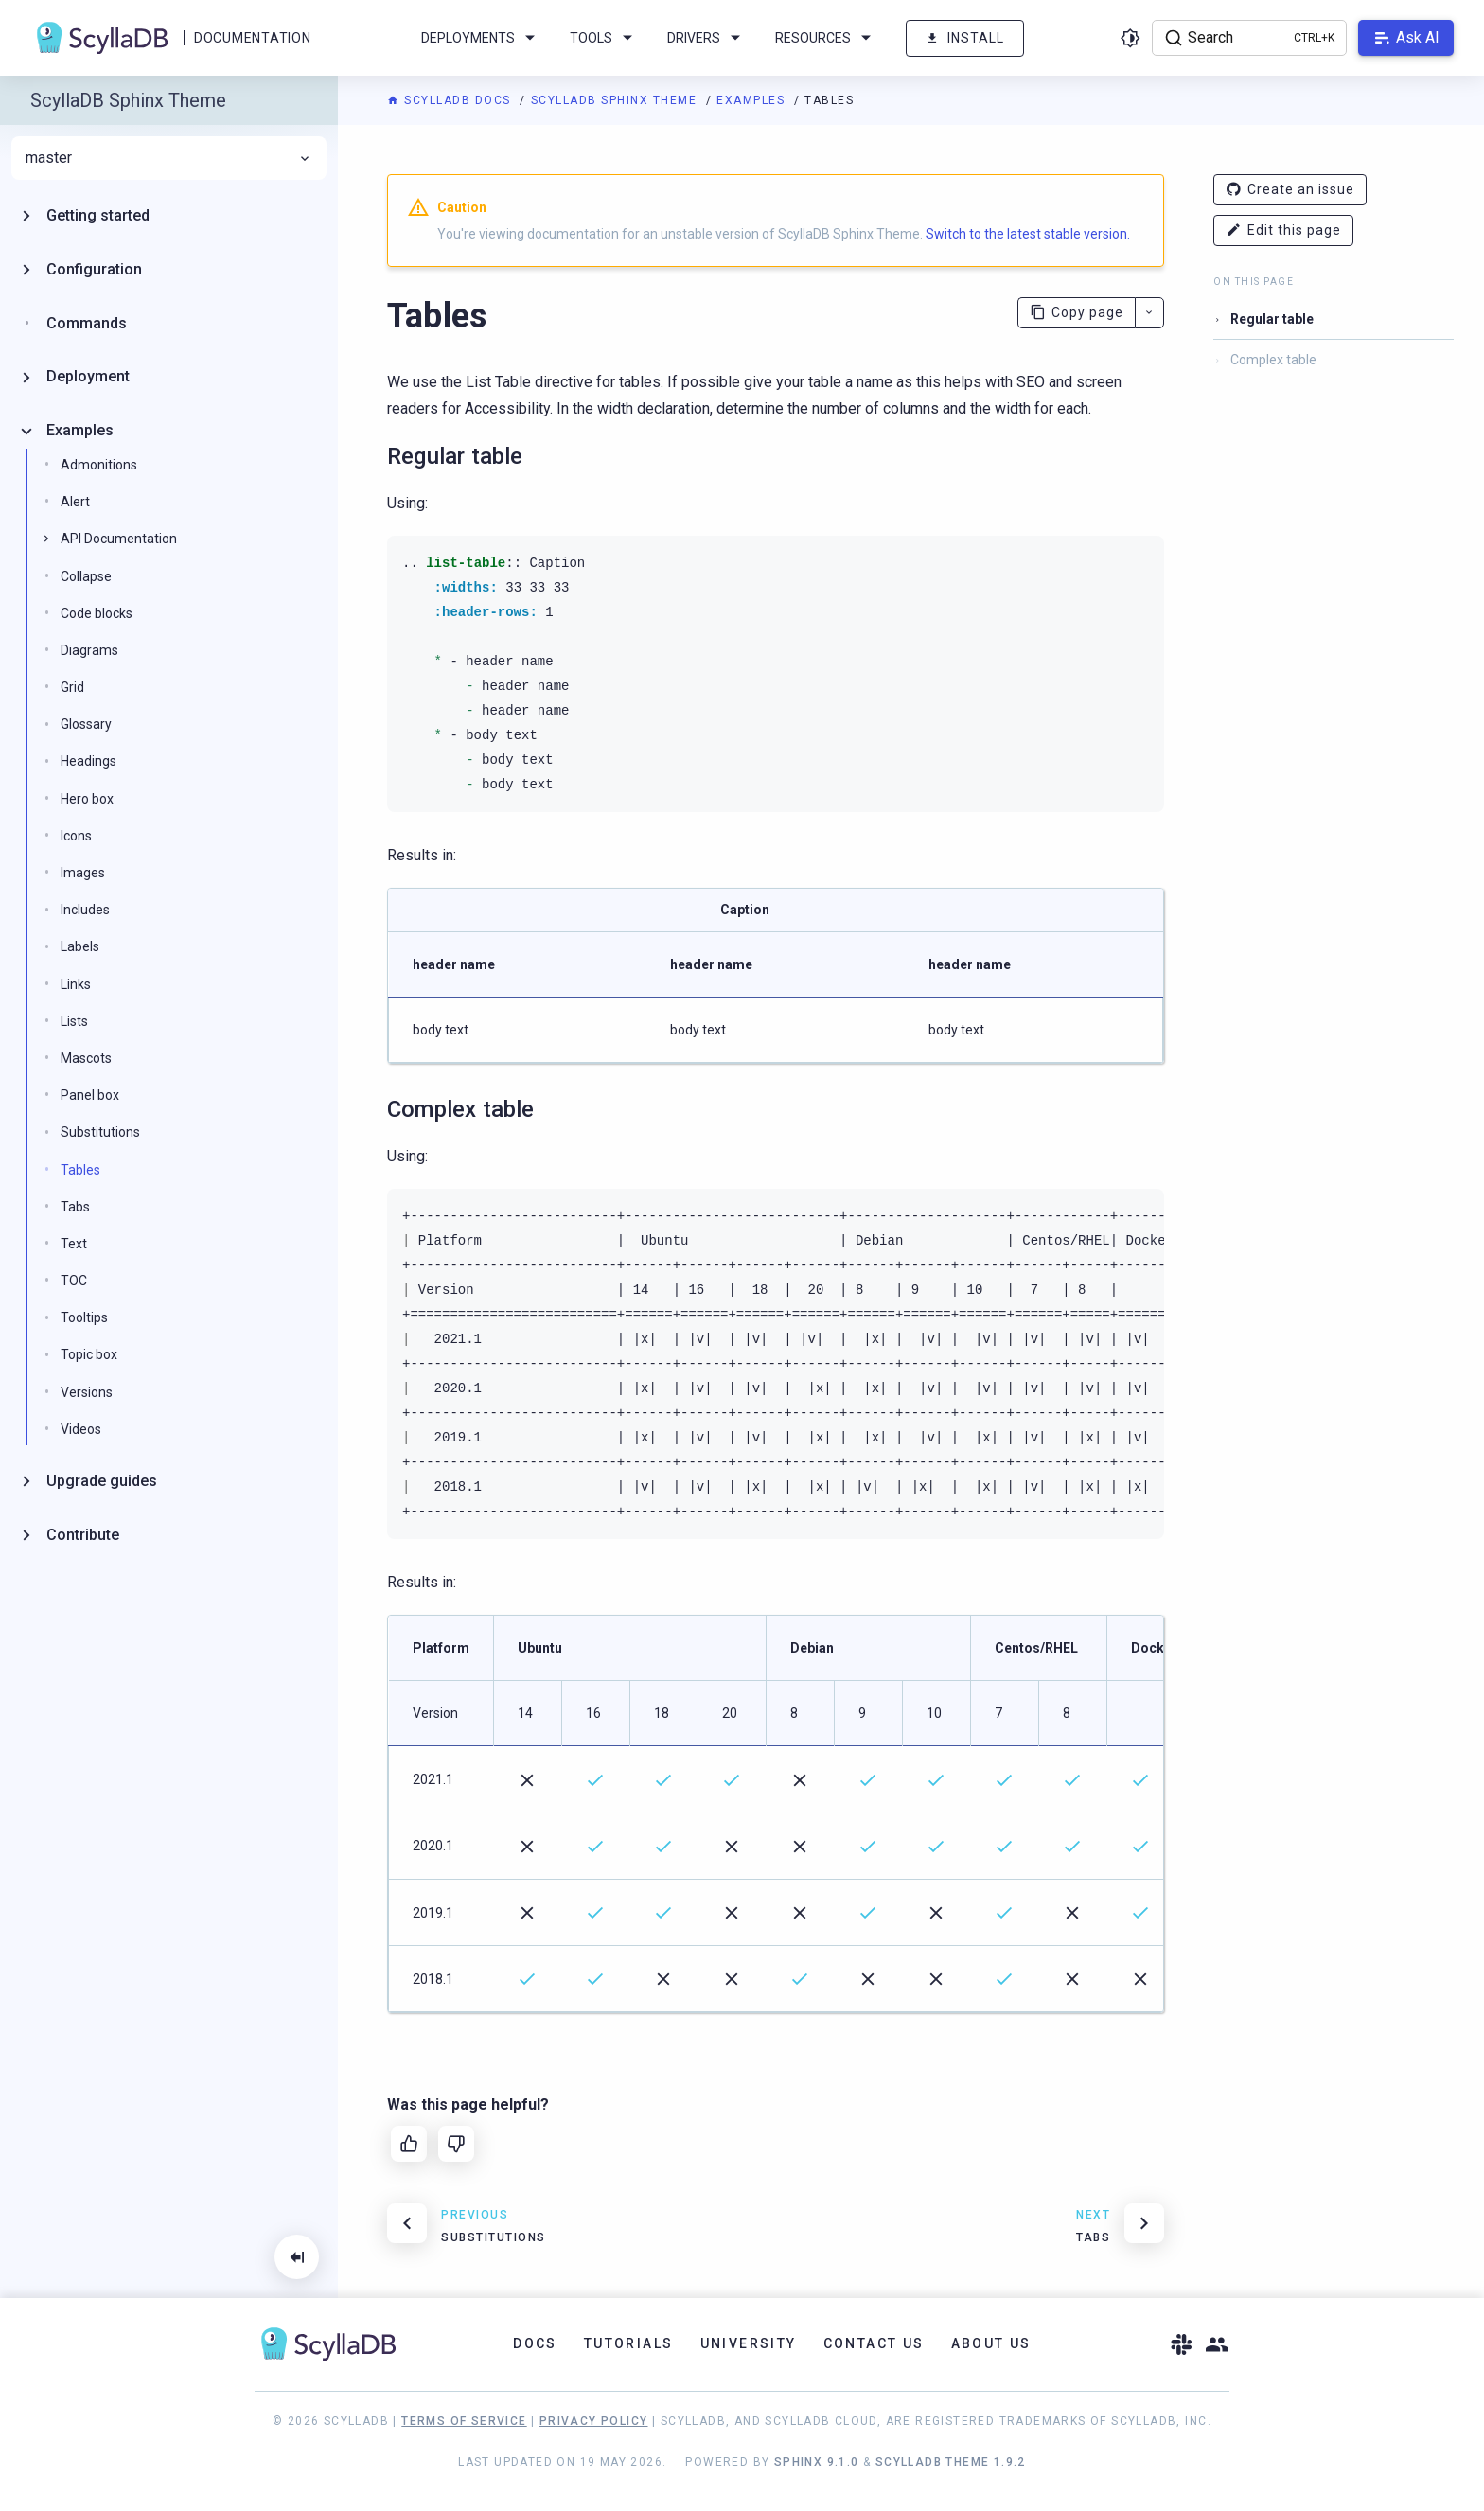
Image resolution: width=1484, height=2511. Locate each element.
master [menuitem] (169, 158)
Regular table (1272, 319)
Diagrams (89, 650)
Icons (76, 835)
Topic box (89, 1354)
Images (83, 872)
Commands (86, 323)
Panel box (90, 1095)
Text (74, 1243)
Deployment (88, 376)
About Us (991, 2343)
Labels (80, 946)
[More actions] (1149, 312)
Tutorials (629, 2343)
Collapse (86, 576)
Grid (72, 687)
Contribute (82, 1535)
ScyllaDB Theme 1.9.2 (950, 2461)
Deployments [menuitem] (481, 37)
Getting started (98, 215)
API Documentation (119, 538)
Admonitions (99, 464)
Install (965, 38)
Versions (87, 1392)
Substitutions (100, 1132)
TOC (74, 1280)
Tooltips (84, 1317)
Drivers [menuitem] (707, 37)
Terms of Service (463, 2421)
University (748, 2343)
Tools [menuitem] (604, 37)
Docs (535, 2343)
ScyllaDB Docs (451, 100)
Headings (88, 761)
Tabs (75, 1206)
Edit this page (1283, 230)
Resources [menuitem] (826, 37)
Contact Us (874, 2343)
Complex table (1273, 359)
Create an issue (1290, 190)
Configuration (94, 269)
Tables (80, 1169)
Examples (752, 100)
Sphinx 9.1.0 (816, 2461)
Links (76, 984)
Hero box (87, 798)
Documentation (252, 38)
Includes (85, 909)
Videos (81, 1429)
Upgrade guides (101, 1481)
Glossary (86, 724)
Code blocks (96, 613)
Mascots (86, 1058)
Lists (74, 1021)
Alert (75, 501)
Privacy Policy (593, 2421)
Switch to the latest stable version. (1028, 233)
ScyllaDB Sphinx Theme (616, 100)
